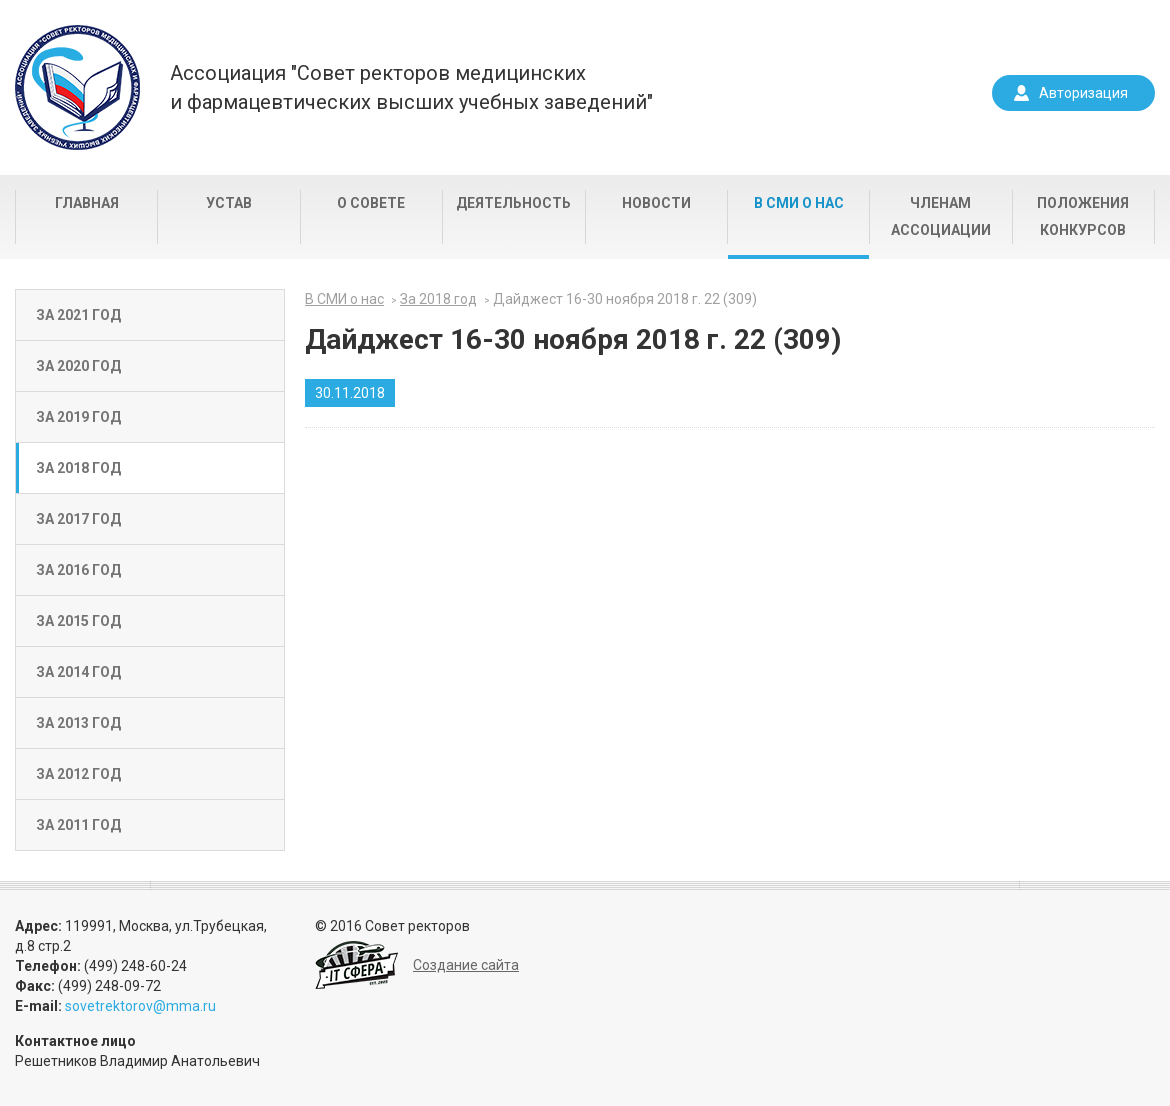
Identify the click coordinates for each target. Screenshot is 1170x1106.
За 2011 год (78, 825)
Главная (87, 203)
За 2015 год (78, 621)
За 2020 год (78, 366)
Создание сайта (466, 965)
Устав (229, 203)
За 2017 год (78, 519)
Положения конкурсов (1083, 216)
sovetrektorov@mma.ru (140, 1006)
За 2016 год (78, 570)
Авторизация (1083, 93)
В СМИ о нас (799, 203)
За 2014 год (78, 672)
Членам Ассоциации (941, 216)
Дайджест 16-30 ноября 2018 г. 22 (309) (625, 299)
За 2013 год (78, 723)
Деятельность (513, 203)
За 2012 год (78, 774)
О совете (371, 203)
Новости (656, 203)
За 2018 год (78, 468)
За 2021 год (78, 315)
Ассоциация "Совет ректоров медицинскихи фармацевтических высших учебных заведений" (411, 87)
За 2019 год (78, 417)
